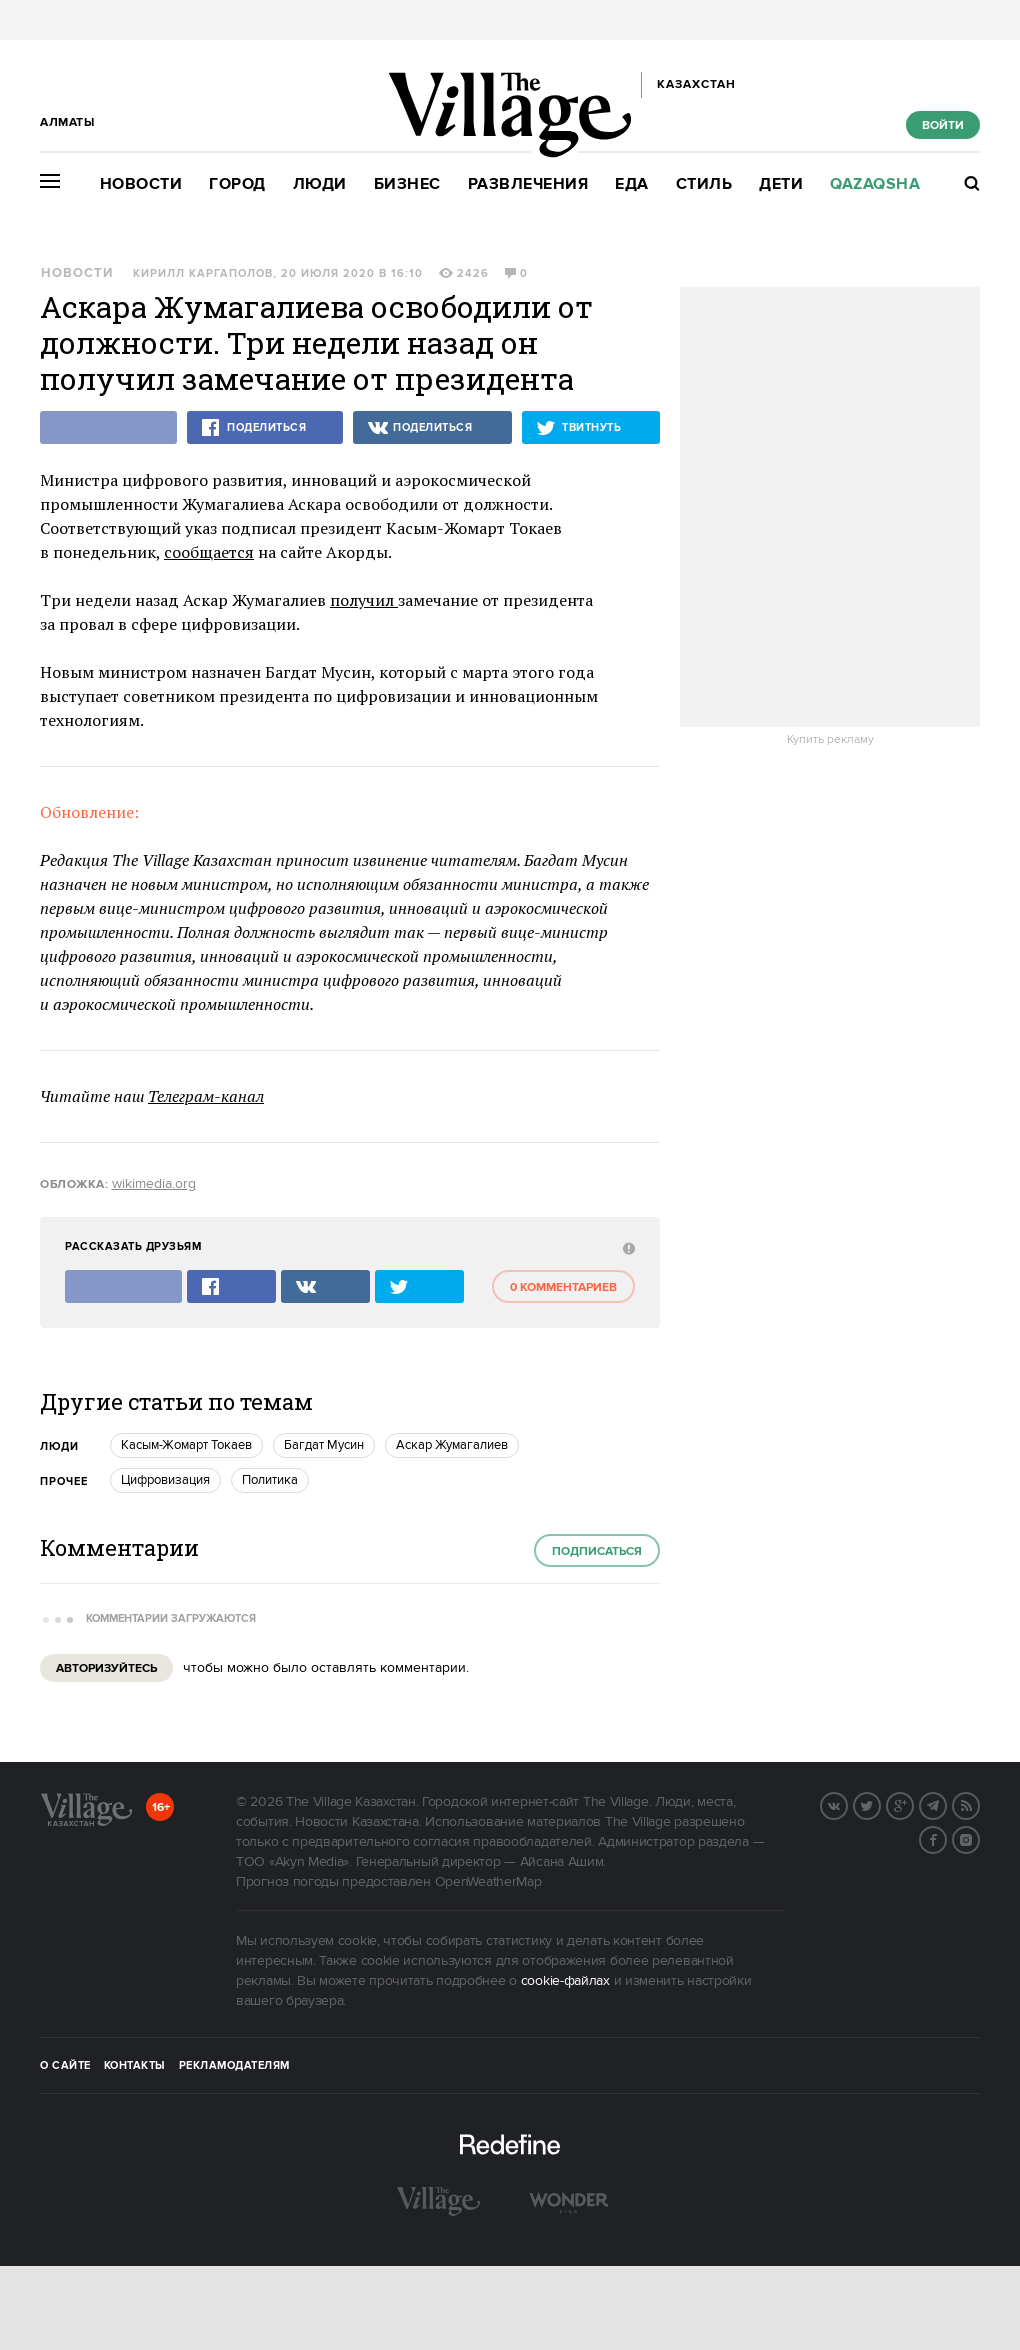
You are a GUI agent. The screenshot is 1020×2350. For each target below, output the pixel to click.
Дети (781, 184)
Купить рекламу (830, 740)
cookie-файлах (565, 1981)
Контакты (135, 2066)
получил (364, 600)
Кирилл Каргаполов (203, 274)
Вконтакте (847, 1804)
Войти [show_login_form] (943, 125)
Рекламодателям (234, 2066)
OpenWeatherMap (488, 1882)
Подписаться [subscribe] (597, 1551)
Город (237, 184)
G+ (913, 1804)
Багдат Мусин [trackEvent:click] (324, 1445)
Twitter (880, 1804)
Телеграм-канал (206, 1096)
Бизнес (407, 184)
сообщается (209, 552)
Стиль (704, 184)
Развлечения (528, 184)
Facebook (946, 1838)
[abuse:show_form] (626, 1247)
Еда (632, 184)
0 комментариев (563, 1287)
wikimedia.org (154, 1184)
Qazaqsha (875, 184)
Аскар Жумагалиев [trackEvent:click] (452, 1445)
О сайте (65, 2066)
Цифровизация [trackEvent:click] (165, 1480)
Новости (141, 184)
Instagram (979, 1838)
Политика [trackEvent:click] (270, 1480)
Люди (320, 184)
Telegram (946, 1804)
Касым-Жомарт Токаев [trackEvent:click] (186, 1445)
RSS (979, 1804)
